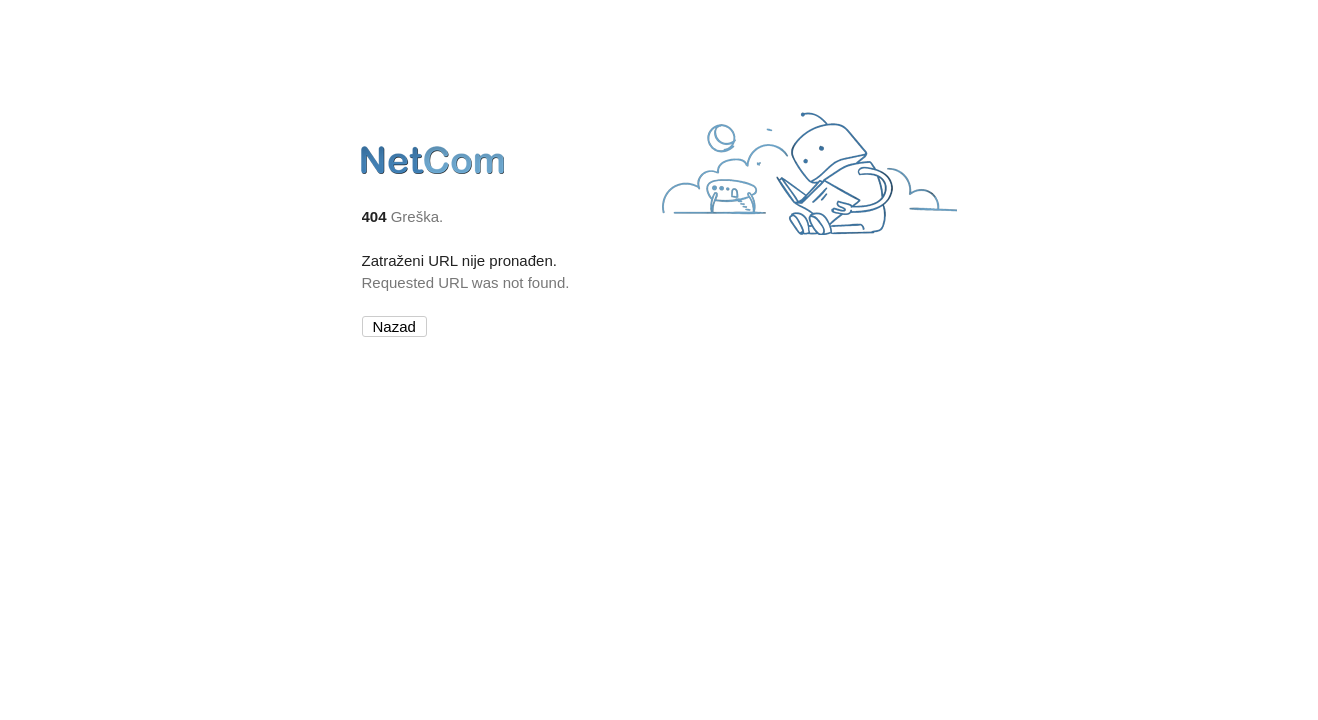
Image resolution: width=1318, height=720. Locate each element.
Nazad (394, 326)
